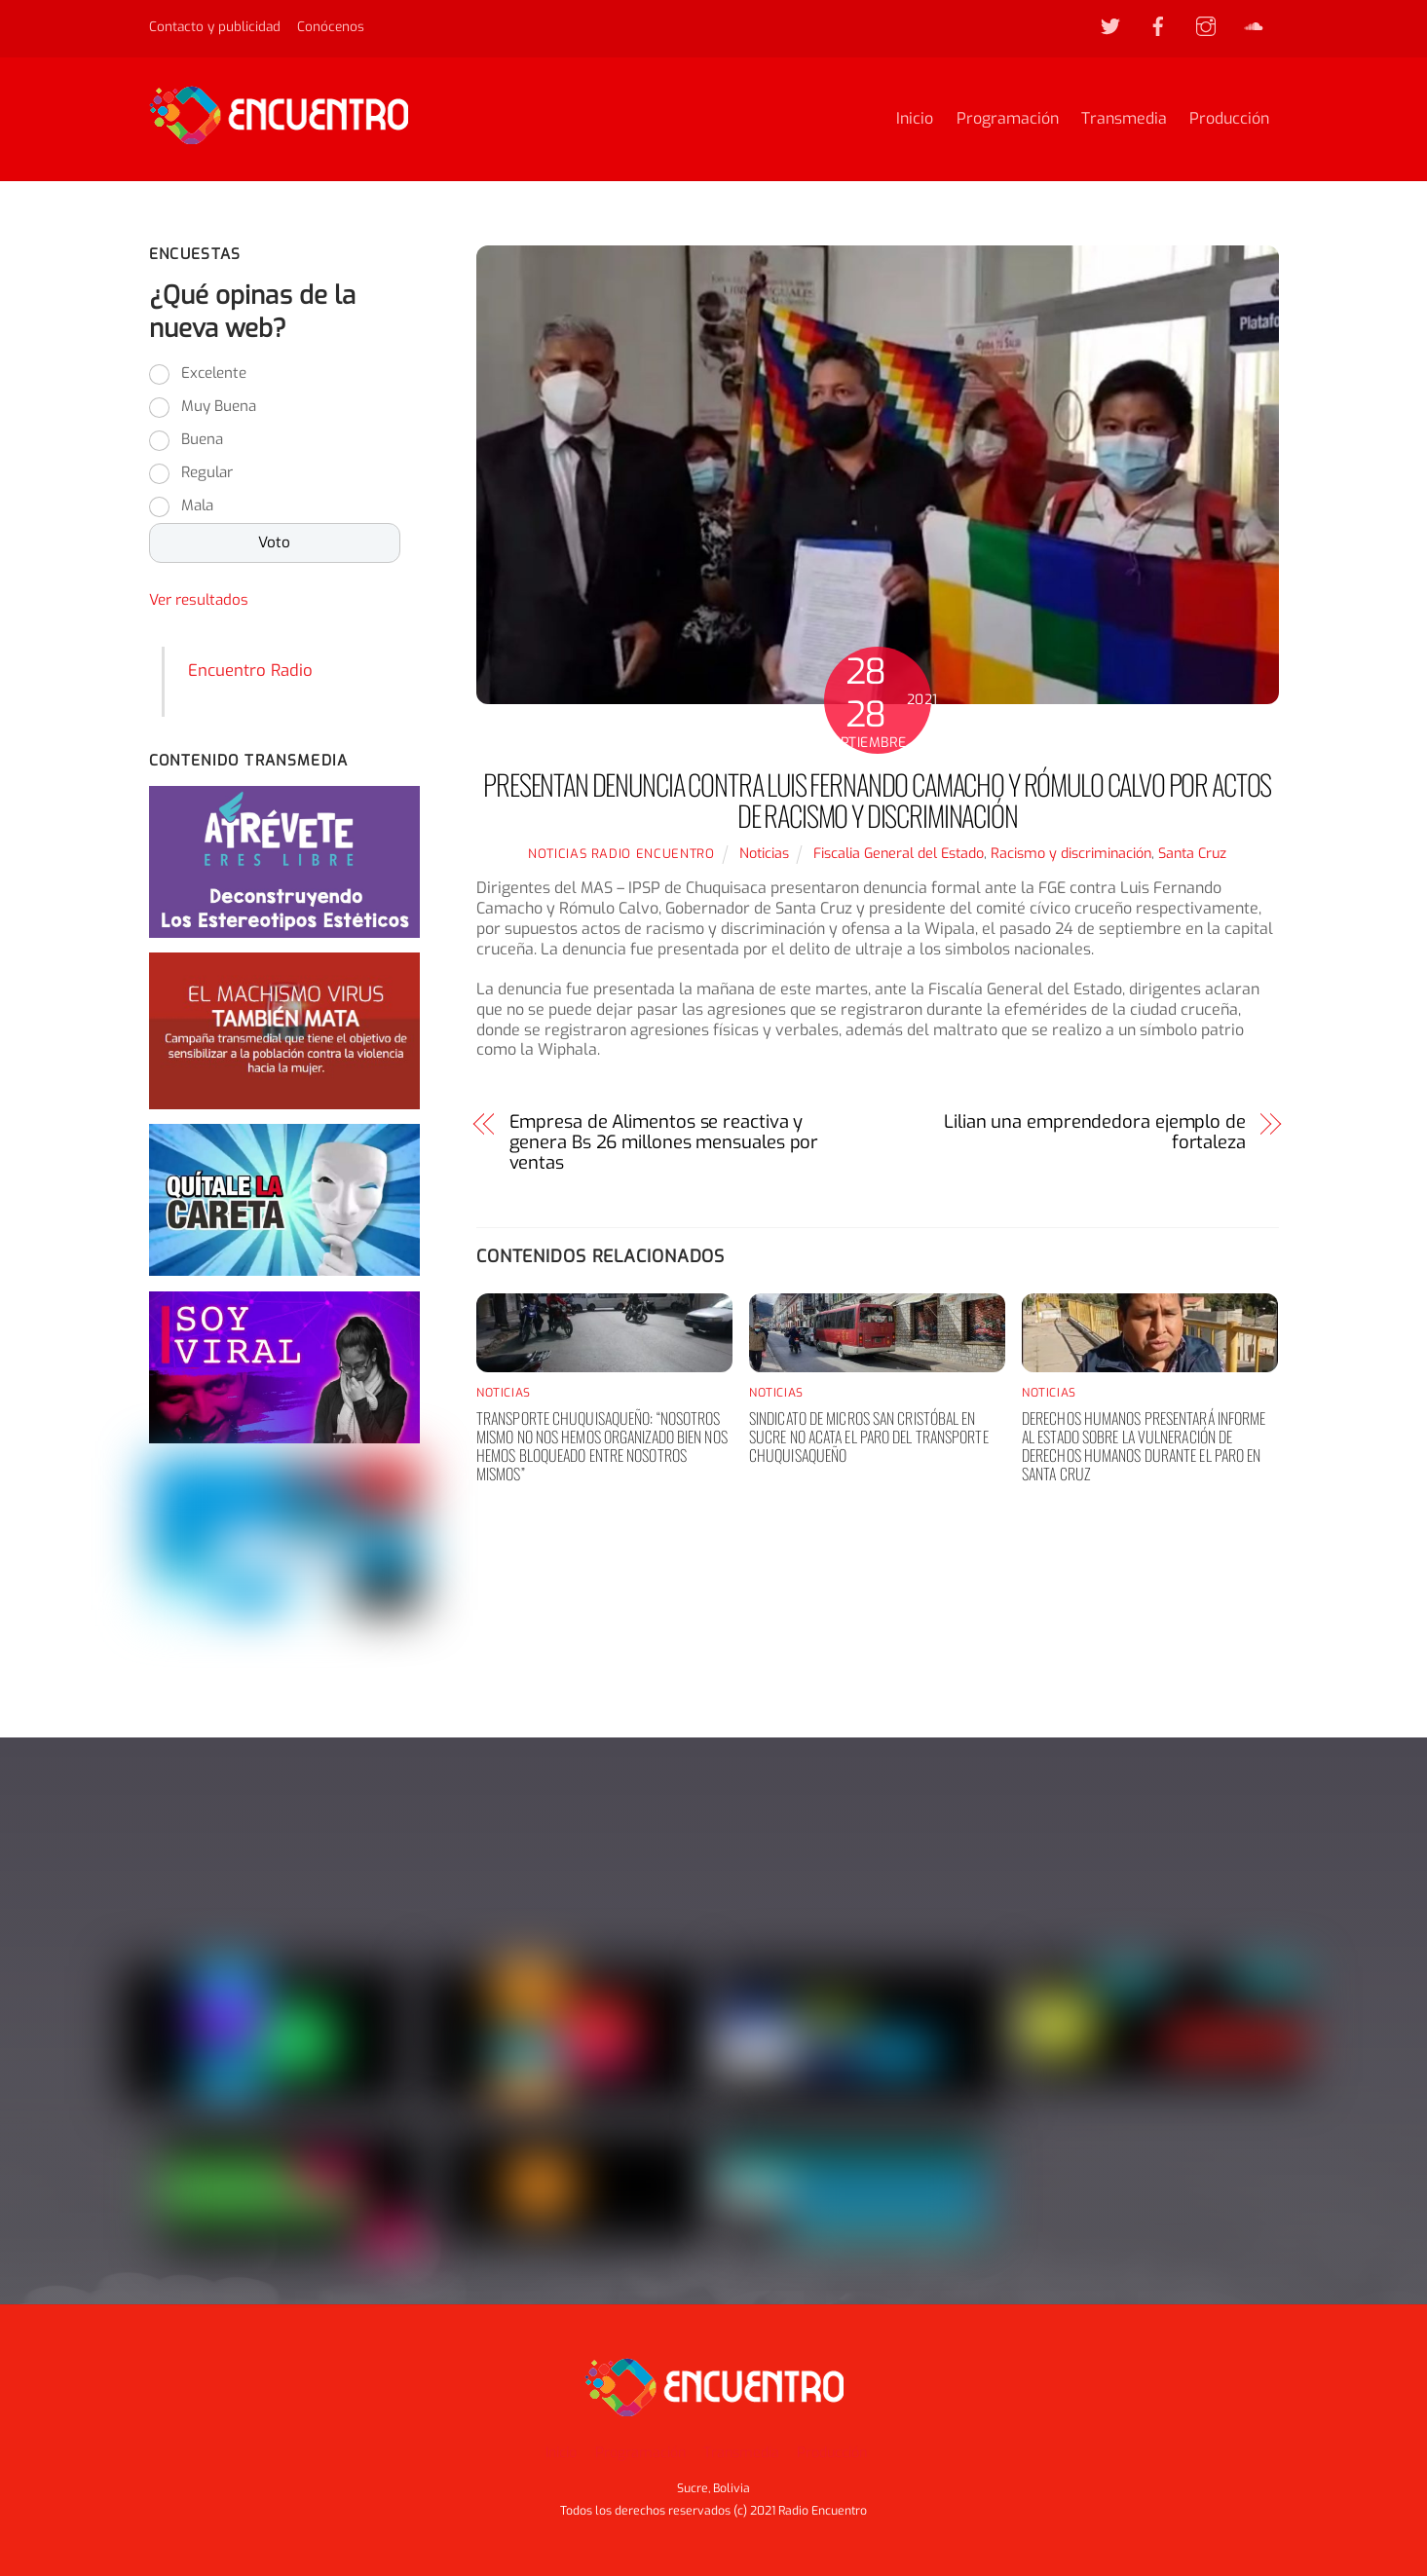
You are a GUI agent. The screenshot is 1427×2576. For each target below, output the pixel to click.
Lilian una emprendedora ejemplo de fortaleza (1095, 1133)
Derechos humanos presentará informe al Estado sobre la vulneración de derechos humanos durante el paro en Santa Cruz (1144, 1447)
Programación (1008, 119)
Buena (202, 441)
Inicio (914, 119)
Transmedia (1124, 119)
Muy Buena (218, 408)
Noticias (764, 854)
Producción (1229, 119)
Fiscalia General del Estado (898, 854)
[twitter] (1110, 25)
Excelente (213, 375)
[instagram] (1205, 25)
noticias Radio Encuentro (621, 854)
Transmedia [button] (741, 2453)
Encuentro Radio (250, 671)
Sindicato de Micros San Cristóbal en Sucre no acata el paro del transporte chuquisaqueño (869, 1437)
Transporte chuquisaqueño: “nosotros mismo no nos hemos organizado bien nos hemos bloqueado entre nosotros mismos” (602, 1447)
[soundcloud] (1253, 25)
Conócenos (330, 26)
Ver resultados (198, 602)
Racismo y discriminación (1071, 854)
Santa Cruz (1192, 854)
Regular (207, 474)
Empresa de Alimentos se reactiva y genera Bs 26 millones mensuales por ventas (664, 1143)
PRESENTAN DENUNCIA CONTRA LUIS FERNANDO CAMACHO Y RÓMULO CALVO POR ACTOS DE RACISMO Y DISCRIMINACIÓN (877, 801)
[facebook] (1158, 25)
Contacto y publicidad (215, 26)
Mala (197, 507)
